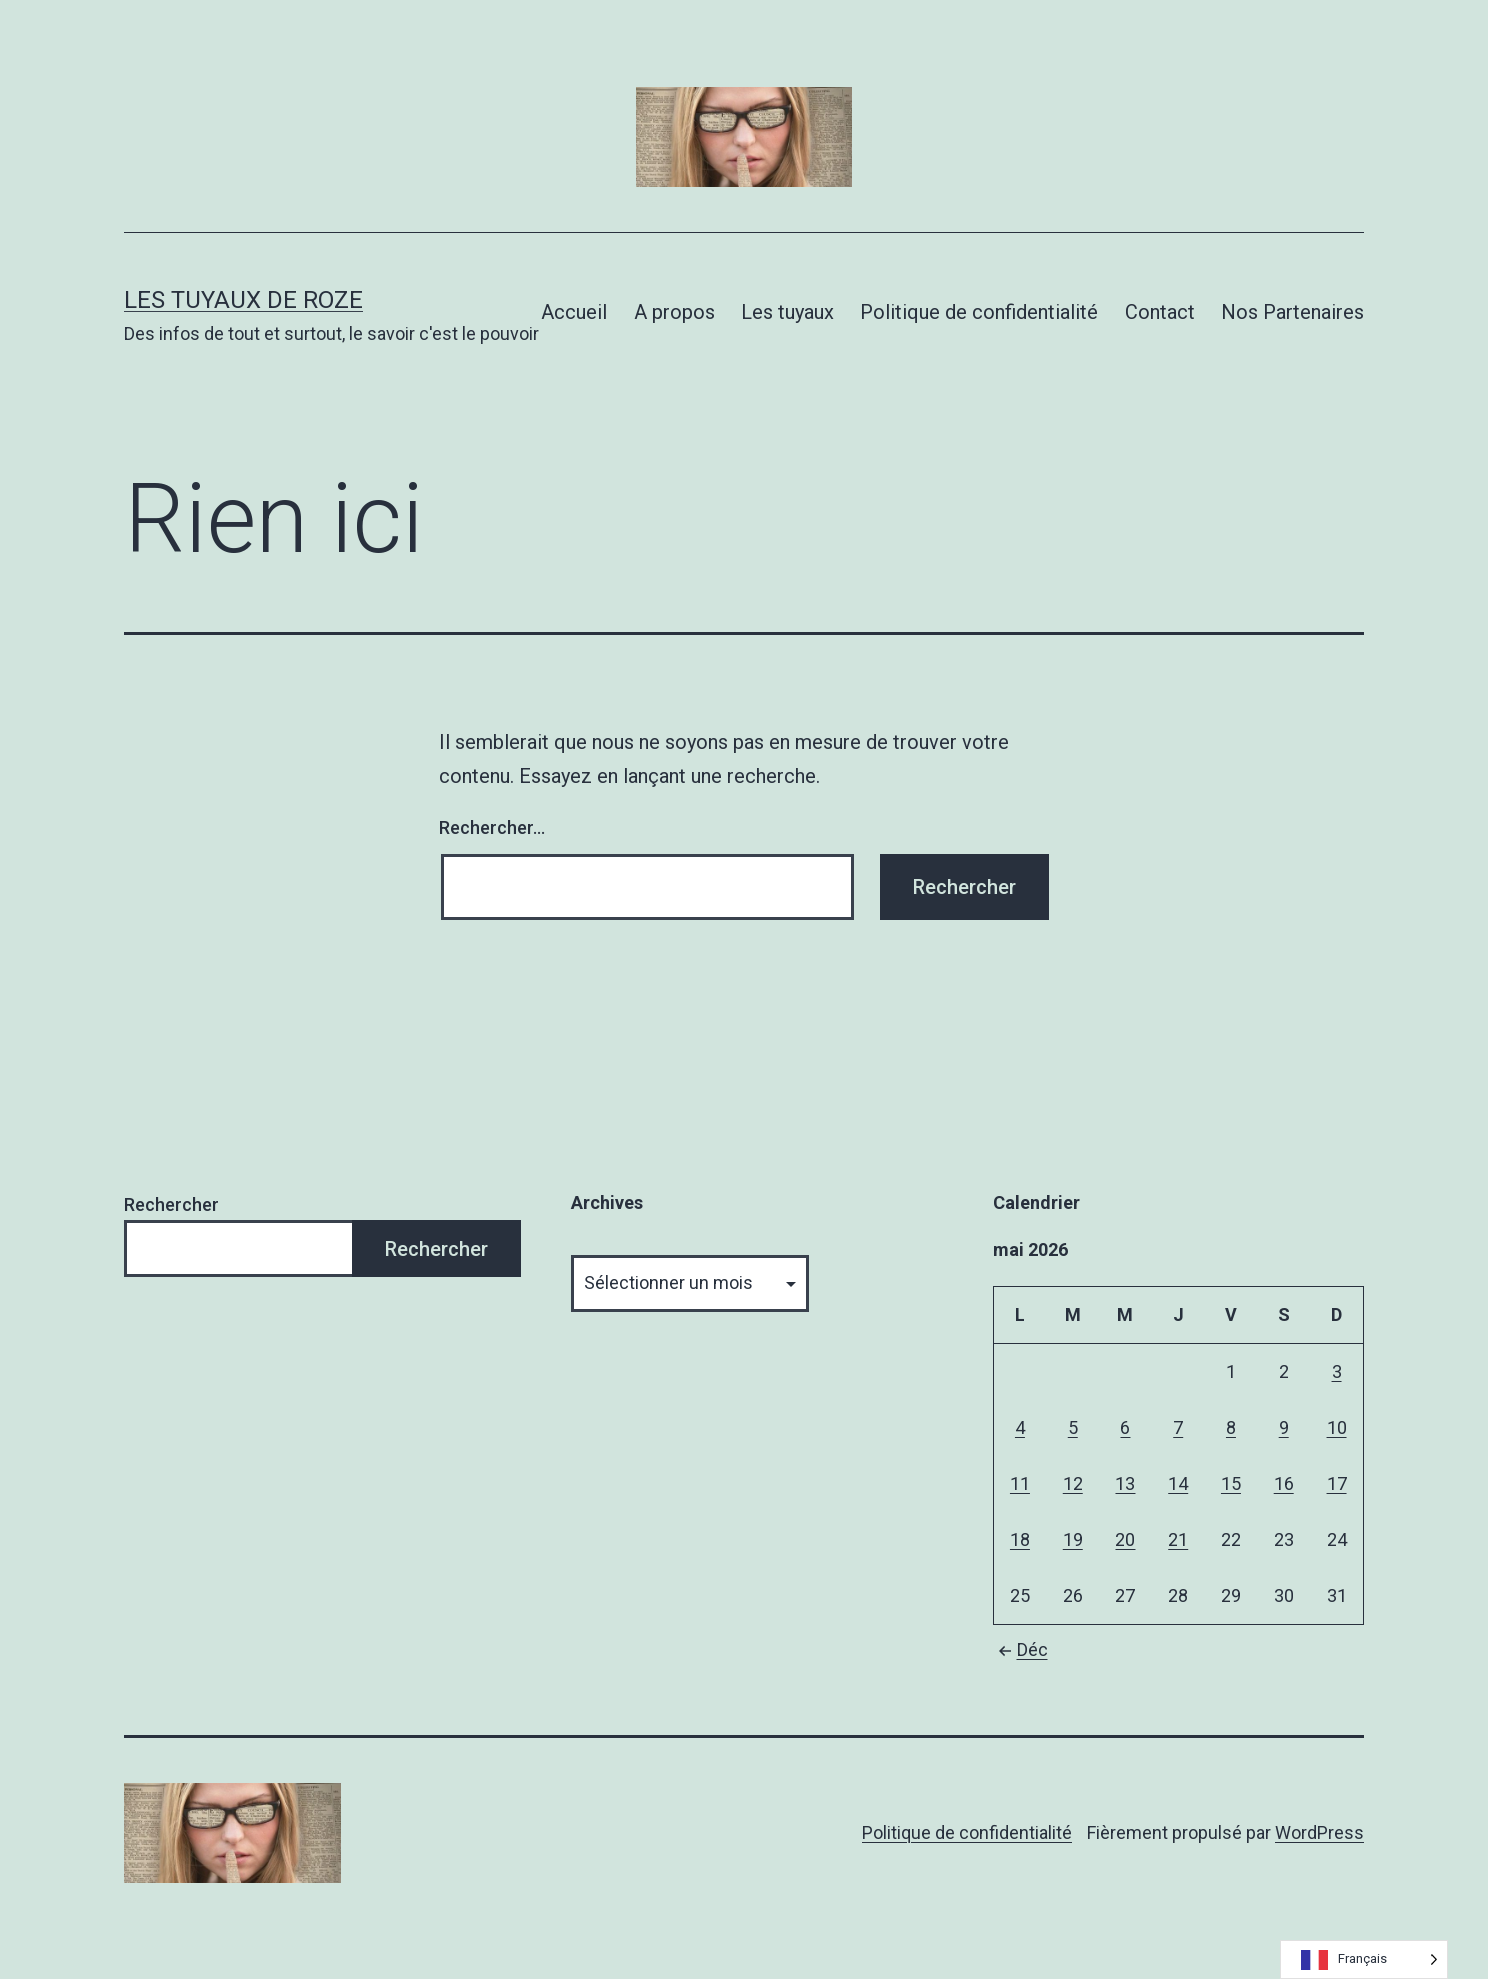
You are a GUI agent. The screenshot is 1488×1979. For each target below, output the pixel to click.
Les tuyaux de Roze (243, 300)
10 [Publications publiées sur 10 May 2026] (1337, 1427)
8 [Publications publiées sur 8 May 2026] (1231, 1427)
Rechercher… (492, 827)
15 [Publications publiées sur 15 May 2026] (1231, 1483)
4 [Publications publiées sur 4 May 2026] (1020, 1427)
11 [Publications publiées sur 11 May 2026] (1020, 1483)
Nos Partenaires (1292, 312)
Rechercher (171, 1204)
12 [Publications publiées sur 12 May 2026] (1073, 1483)
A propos (674, 312)
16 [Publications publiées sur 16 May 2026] (1284, 1483)
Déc (1020, 1649)
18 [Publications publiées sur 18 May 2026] (1020, 1539)
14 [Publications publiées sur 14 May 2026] (1178, 1483)
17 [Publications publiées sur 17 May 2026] (1337, 1483)
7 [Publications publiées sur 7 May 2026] (1178, 1427)
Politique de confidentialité (979, 312)
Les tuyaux (787, 312)
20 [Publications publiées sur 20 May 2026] (1125, 1539)
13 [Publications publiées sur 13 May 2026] (1125, 1483)
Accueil (574, 312)
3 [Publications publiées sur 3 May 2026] (1337, 1371)
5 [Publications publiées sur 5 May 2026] (1073, 1427)
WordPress (1319, 1832)
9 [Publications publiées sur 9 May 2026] (1284, 1427)
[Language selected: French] (1364, 1959)
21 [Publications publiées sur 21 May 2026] (1178, 1539)
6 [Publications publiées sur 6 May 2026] (1125, 1427)
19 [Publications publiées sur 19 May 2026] (1073, 1539)
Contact (1160, 312)
